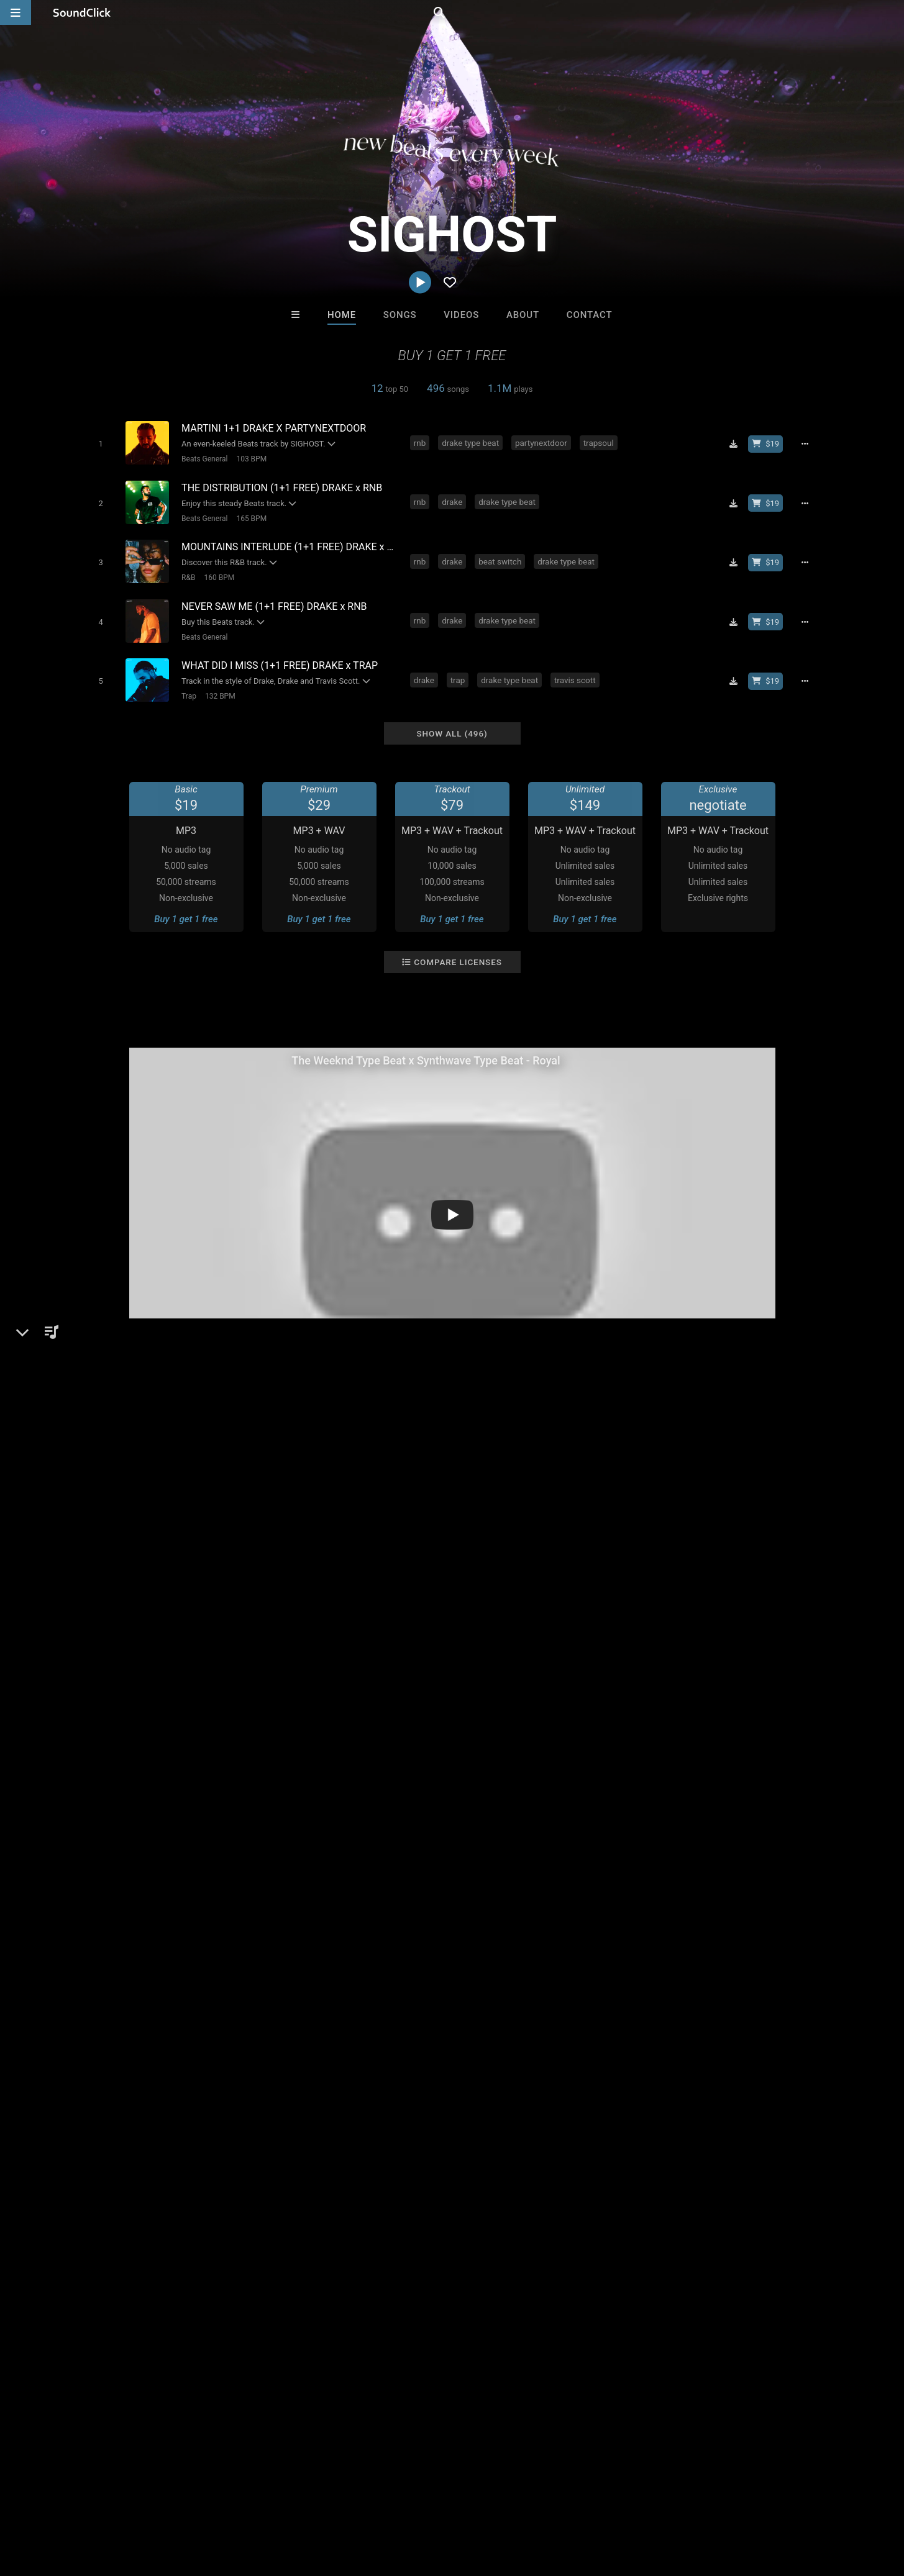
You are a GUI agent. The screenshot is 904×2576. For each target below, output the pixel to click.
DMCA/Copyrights (231, 2502)
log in (707, 1648)
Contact (590, 314)
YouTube (116, 1561)
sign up (662, 1648)
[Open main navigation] (15, 12)
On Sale (490, 2297)
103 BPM (249, 458)
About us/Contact (110, 2502)
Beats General (202, 458)
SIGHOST (106, 1437)
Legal (335, 2502)
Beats (112, 1479)
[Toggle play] (98, 443)
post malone (226, 1747)
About (522, 314)
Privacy (296, 2502)
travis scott (577, 668)
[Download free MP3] (738, 443)
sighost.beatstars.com (146, 1527)
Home (341, 314)
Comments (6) (653, 1437)
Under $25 (568, 2297)
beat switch (502, 555)
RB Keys (605, 2230)
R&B (186, 571)
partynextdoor (544, 442)
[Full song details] (809, 443)
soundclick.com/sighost (149, 1509)
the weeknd (106, 1747)
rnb (422, 442)
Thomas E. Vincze (503, 2230)
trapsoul (600, 442)
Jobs (170, 2502)
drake (454, 499)
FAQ (52, 2502)
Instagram (119, 1544)
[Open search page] (891, 12)
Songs (400, 314)
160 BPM (216, 571)
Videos (461, 314)
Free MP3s (335, 2297)
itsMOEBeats (297, 2230)
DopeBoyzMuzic (401, 2230)
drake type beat (472, 442)
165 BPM (249, 514)
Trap (186, 684)
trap (459, 668)
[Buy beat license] (770, 443)
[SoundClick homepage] (82, 12)
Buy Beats (413, 2297)
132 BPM (217, 684)
